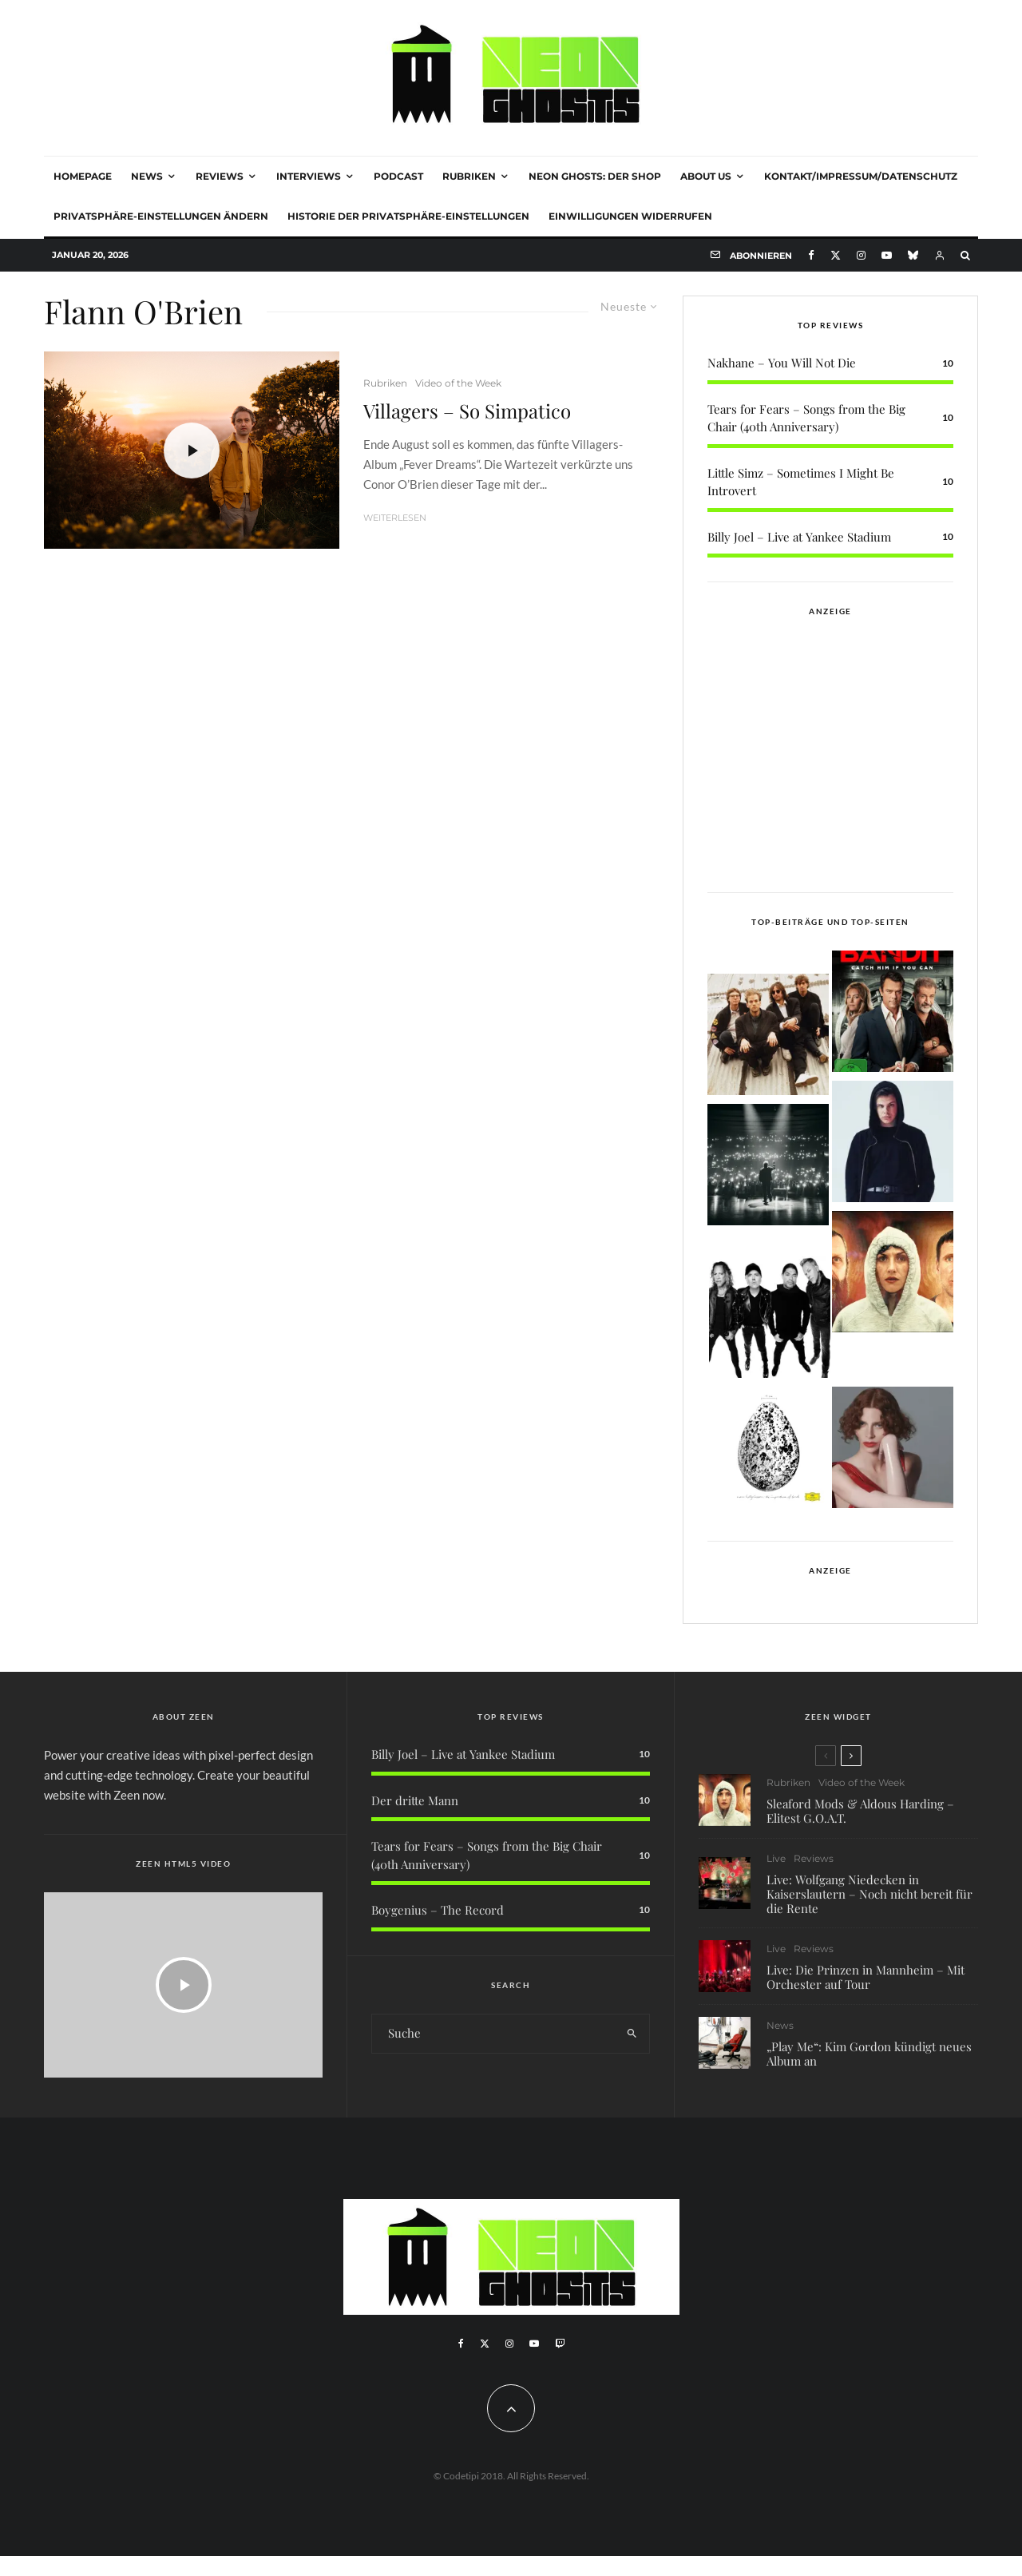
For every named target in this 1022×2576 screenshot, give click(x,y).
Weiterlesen (394, 517)
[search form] (493, 2033)
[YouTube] (886, 255)
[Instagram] (861, 255)
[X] (835, 255)
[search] (632, 2033)
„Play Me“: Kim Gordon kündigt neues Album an (869, 2064)
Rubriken (469, 176)
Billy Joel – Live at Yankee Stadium (799, 537)
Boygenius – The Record (437, 1910)
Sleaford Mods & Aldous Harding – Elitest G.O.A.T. (860, 1810)
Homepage (82, 176)
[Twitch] (559, 2343)
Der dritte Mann (414, 1800)
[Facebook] (811, 255)
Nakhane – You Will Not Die (781, 363)
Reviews (220, 176)
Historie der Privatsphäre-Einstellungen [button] (408, 216)
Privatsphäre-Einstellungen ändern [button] (160, 216)
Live (776, 1859)
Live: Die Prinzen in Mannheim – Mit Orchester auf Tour (865, 1980)
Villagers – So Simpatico (467, 411)
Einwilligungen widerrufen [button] (630, 216)
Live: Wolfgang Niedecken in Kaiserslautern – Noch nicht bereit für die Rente (869, 1893)
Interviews (308, 176)
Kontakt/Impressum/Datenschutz (860, 176)
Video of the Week (458, 383)
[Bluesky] (913, 255)
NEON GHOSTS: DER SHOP (595, 176)
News (147, 176)
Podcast (398, 176)
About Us (705, 176)
